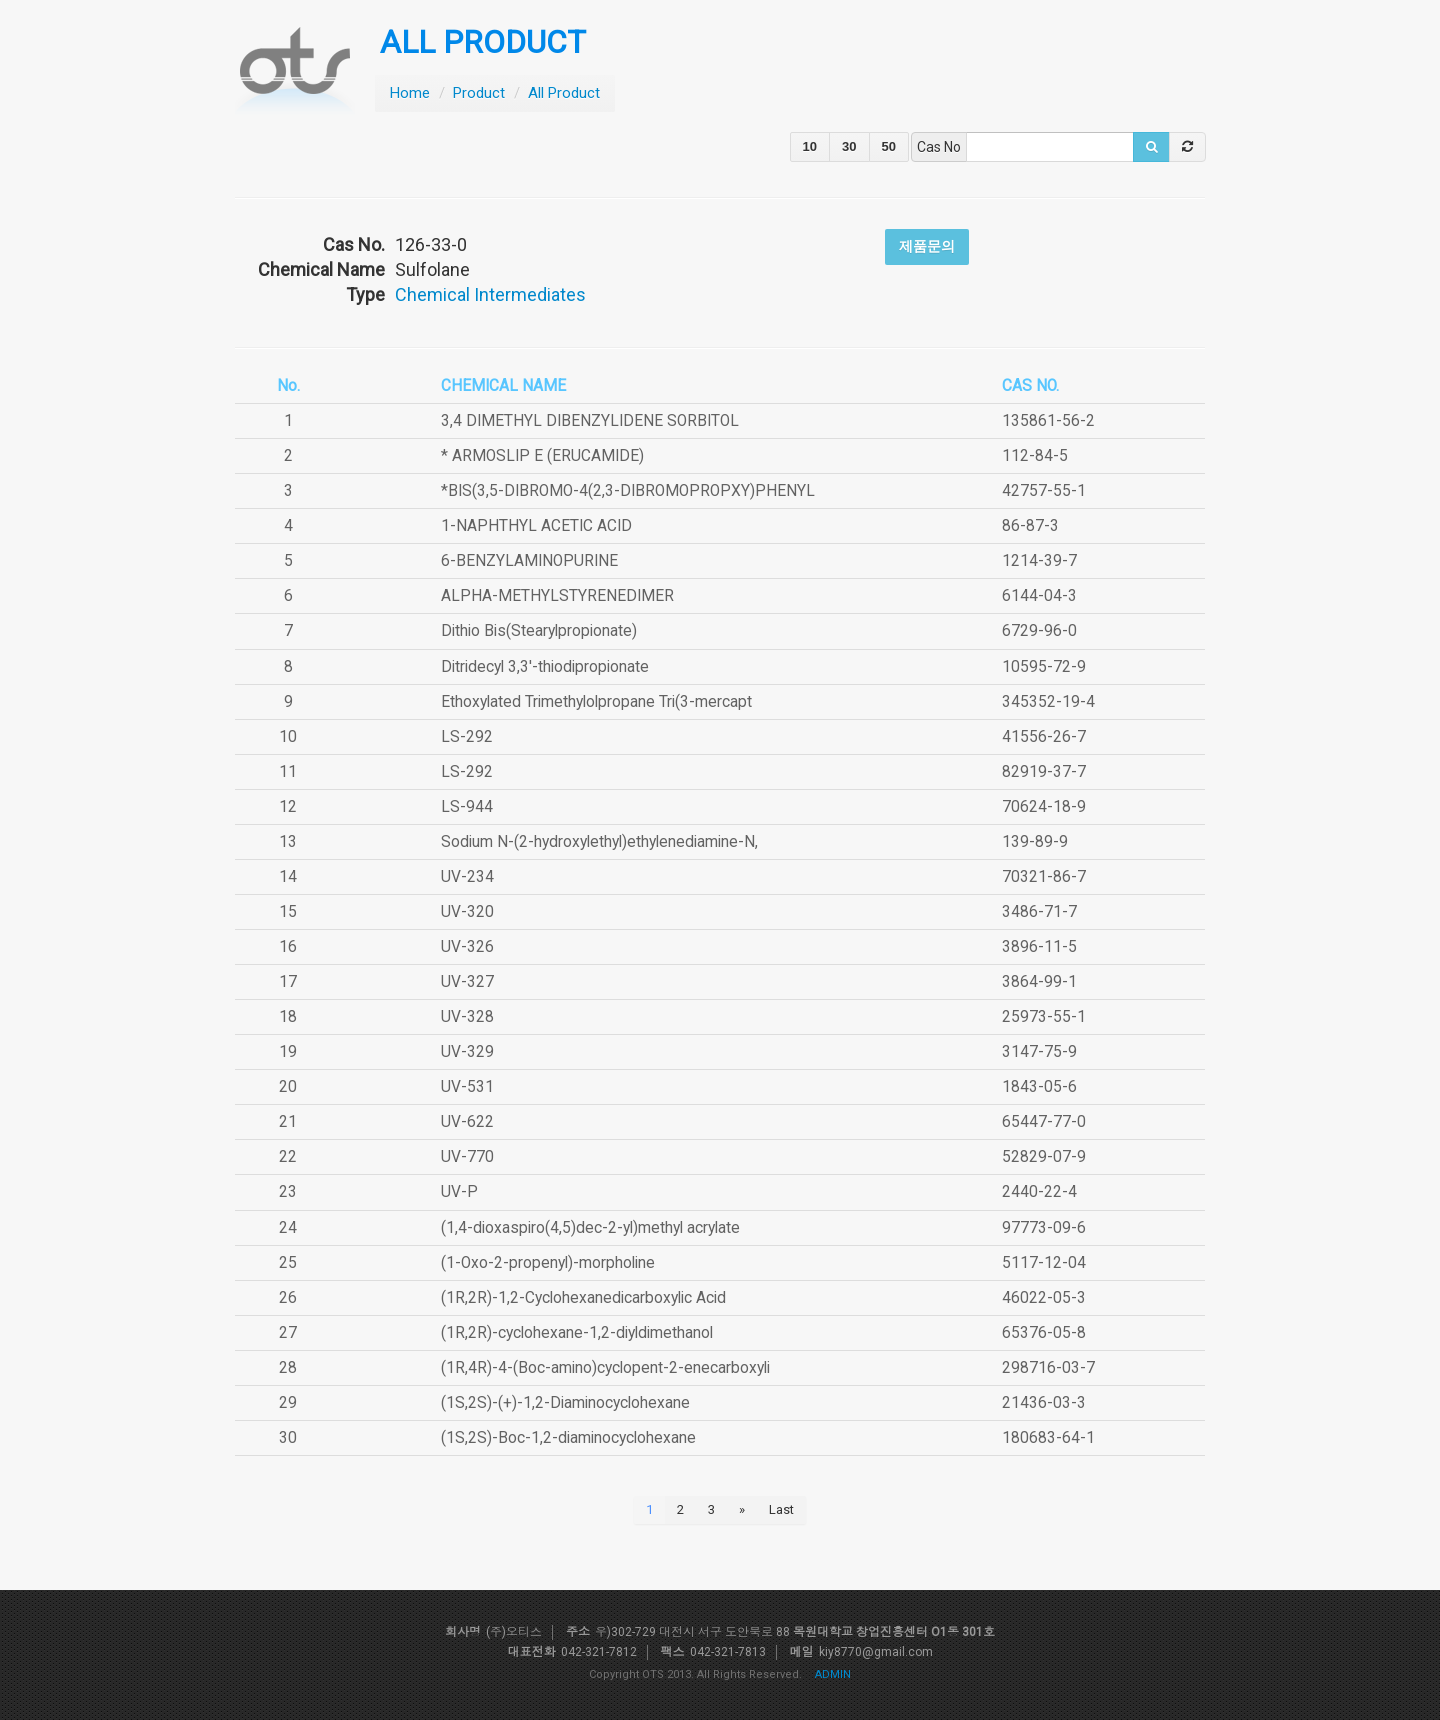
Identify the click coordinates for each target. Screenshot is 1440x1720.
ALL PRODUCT (483, 42)
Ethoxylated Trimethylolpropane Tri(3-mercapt (596, 702)
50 (889, 146)
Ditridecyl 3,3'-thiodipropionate (545, 667)
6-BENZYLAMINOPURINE (529, 561)
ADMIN (833, 1674)
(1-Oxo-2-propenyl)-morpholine (548, 1263)
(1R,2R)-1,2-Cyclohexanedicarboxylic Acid (583, 1298)
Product (479, 93)
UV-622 (467, 1122)
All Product (564, 93)
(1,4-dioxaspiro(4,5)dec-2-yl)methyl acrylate (590, 1228)
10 (810, 146)
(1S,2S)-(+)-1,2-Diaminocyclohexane (565, 1403)
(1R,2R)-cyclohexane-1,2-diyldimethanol (577, 1333)
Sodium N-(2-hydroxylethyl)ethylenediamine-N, (599, 842)
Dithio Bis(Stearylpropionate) (539, 631)
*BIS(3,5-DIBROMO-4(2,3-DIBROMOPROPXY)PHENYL (628, 491)
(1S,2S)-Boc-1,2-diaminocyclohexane (568, 1438)
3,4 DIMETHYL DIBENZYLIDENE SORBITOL (590, 421)
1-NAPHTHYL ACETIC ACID (536, 526)
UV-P (459, 1192)
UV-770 (467, 1157)
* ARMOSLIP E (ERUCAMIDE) (542, 456)
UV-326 (467, 947)
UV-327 (467, 982)
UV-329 (467, 1052)
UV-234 (467, 877)
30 (849, 146)
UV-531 (467, 1087)
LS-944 (467, 807)
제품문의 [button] (927, 246)
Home (410, 93)
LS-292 (467, 737)
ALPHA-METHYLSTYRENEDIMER (557, 596)
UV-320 (467, 912)
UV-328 (467, 1017)
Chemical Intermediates (490, 294)
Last (781, 1509)
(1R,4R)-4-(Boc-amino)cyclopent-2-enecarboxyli (605, 1368)
